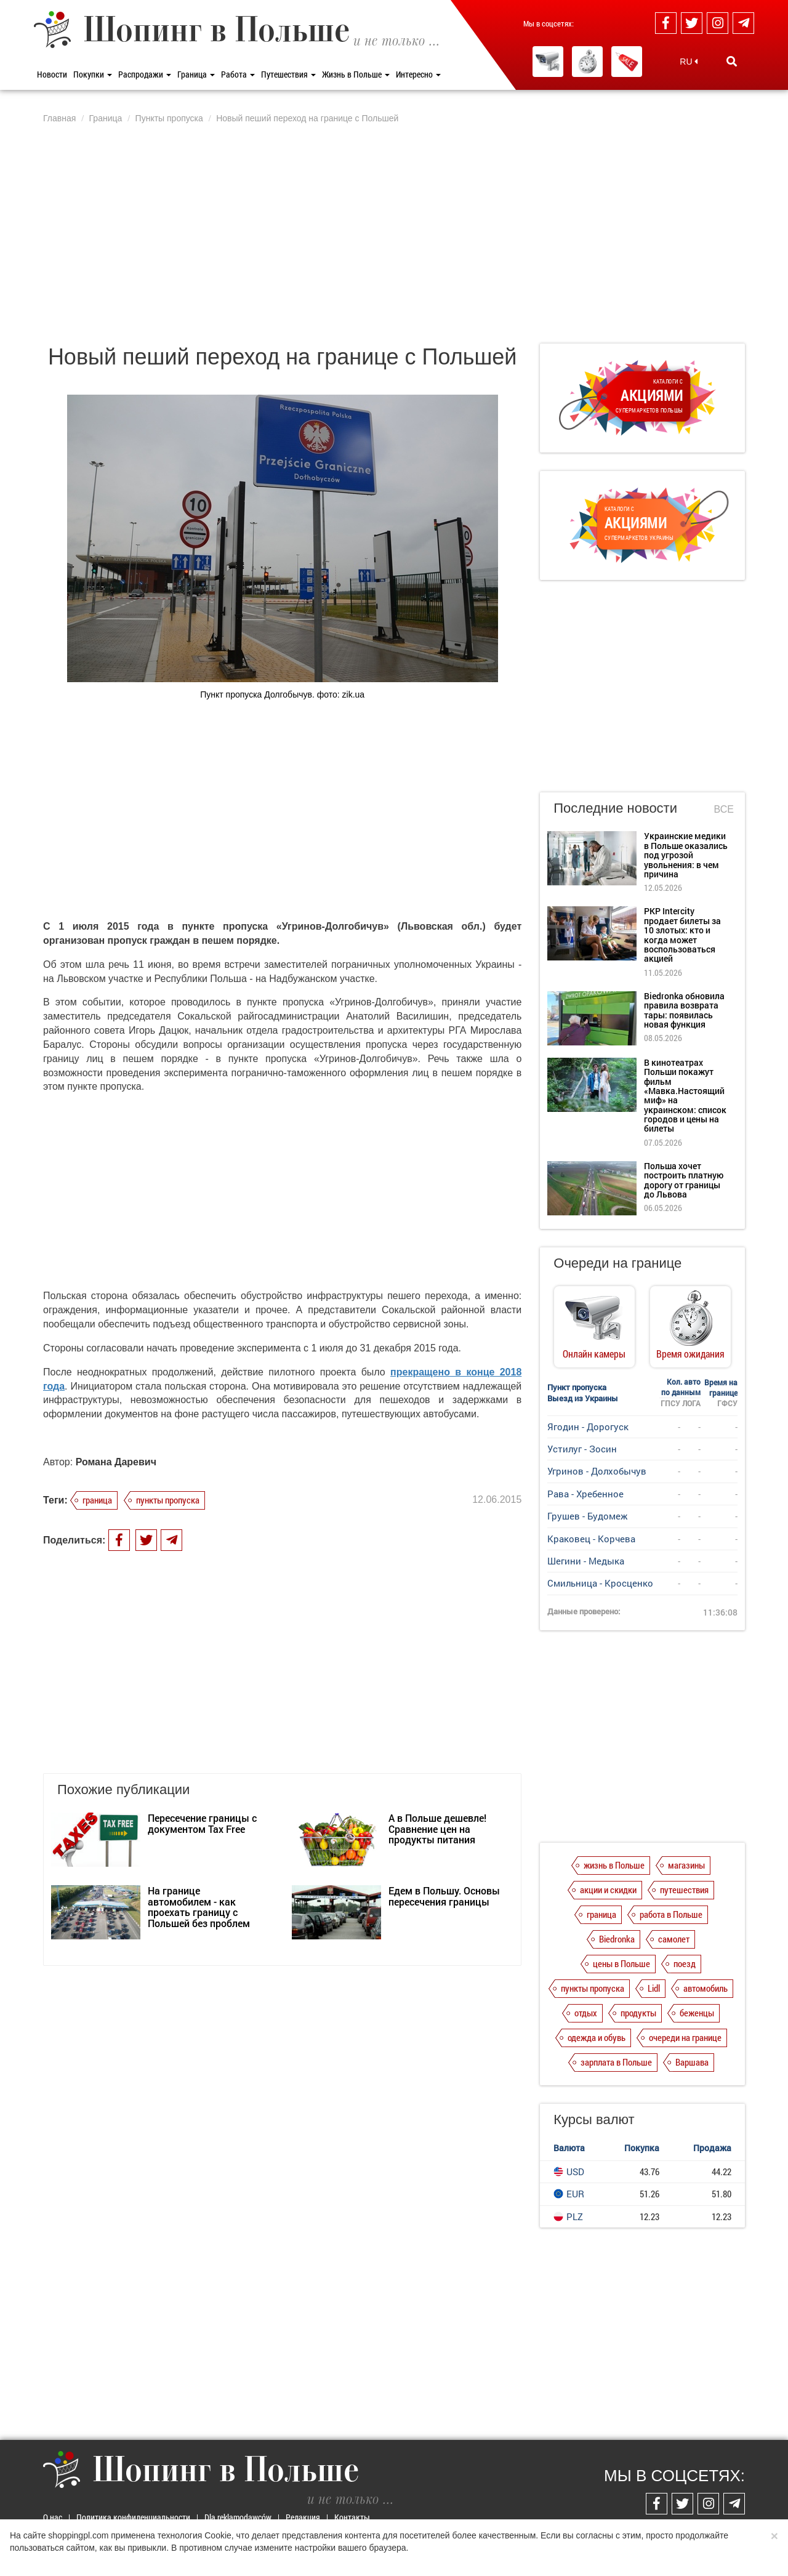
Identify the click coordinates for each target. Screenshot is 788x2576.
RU (689, 61)
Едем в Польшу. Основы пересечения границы (444, 1896)
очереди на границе (685, 2037)
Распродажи (144, 74)
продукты (638, 2012)
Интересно (418, 74)
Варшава (692, 2062)
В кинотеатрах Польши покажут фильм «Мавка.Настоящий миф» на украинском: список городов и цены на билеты (685, 1096)
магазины (686, 1865)
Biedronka (617, 1939)
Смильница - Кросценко (600, 1583)
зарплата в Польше (616, 2062)
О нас (52, 2517)
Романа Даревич (116, 1462)
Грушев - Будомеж (587, 1516)
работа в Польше (671, 1914)
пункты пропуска (167, 1500)
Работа (238, 74)
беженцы (697, 2012)
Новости (52, 74)
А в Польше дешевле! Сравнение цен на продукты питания (437, 1828)
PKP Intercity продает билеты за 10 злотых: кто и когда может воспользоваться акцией (682, 934)
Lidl (654, 1988)
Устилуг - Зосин (582, 1449)
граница (97, 1500)
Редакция (303, 2517)
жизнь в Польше (614, 1865)
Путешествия (288, 74)
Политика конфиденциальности (133, 2517)
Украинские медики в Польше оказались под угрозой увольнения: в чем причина (686, 855)
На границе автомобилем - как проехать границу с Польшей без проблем (199, 1907)
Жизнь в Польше (356, 74)
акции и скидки (608, 1889)
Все (724, 809)
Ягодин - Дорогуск (588, 1426)
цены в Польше (621, 1963)
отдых (585, 2012)
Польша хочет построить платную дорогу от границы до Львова (683, 1180)
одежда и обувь (596, 2037)
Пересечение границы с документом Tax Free (202, 1823)
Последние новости (615, 808)
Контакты (352, 2517)
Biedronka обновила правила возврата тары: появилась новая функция (684, 1010)
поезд (684, 1963)
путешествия (684, 1889)
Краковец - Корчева (591, 1538)
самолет (674, 1939)
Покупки (92, 74)
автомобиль (705, 1988)
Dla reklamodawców (237, 2517)
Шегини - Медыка (585, 1561)
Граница (196, 74)
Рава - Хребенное (585, 1493)
